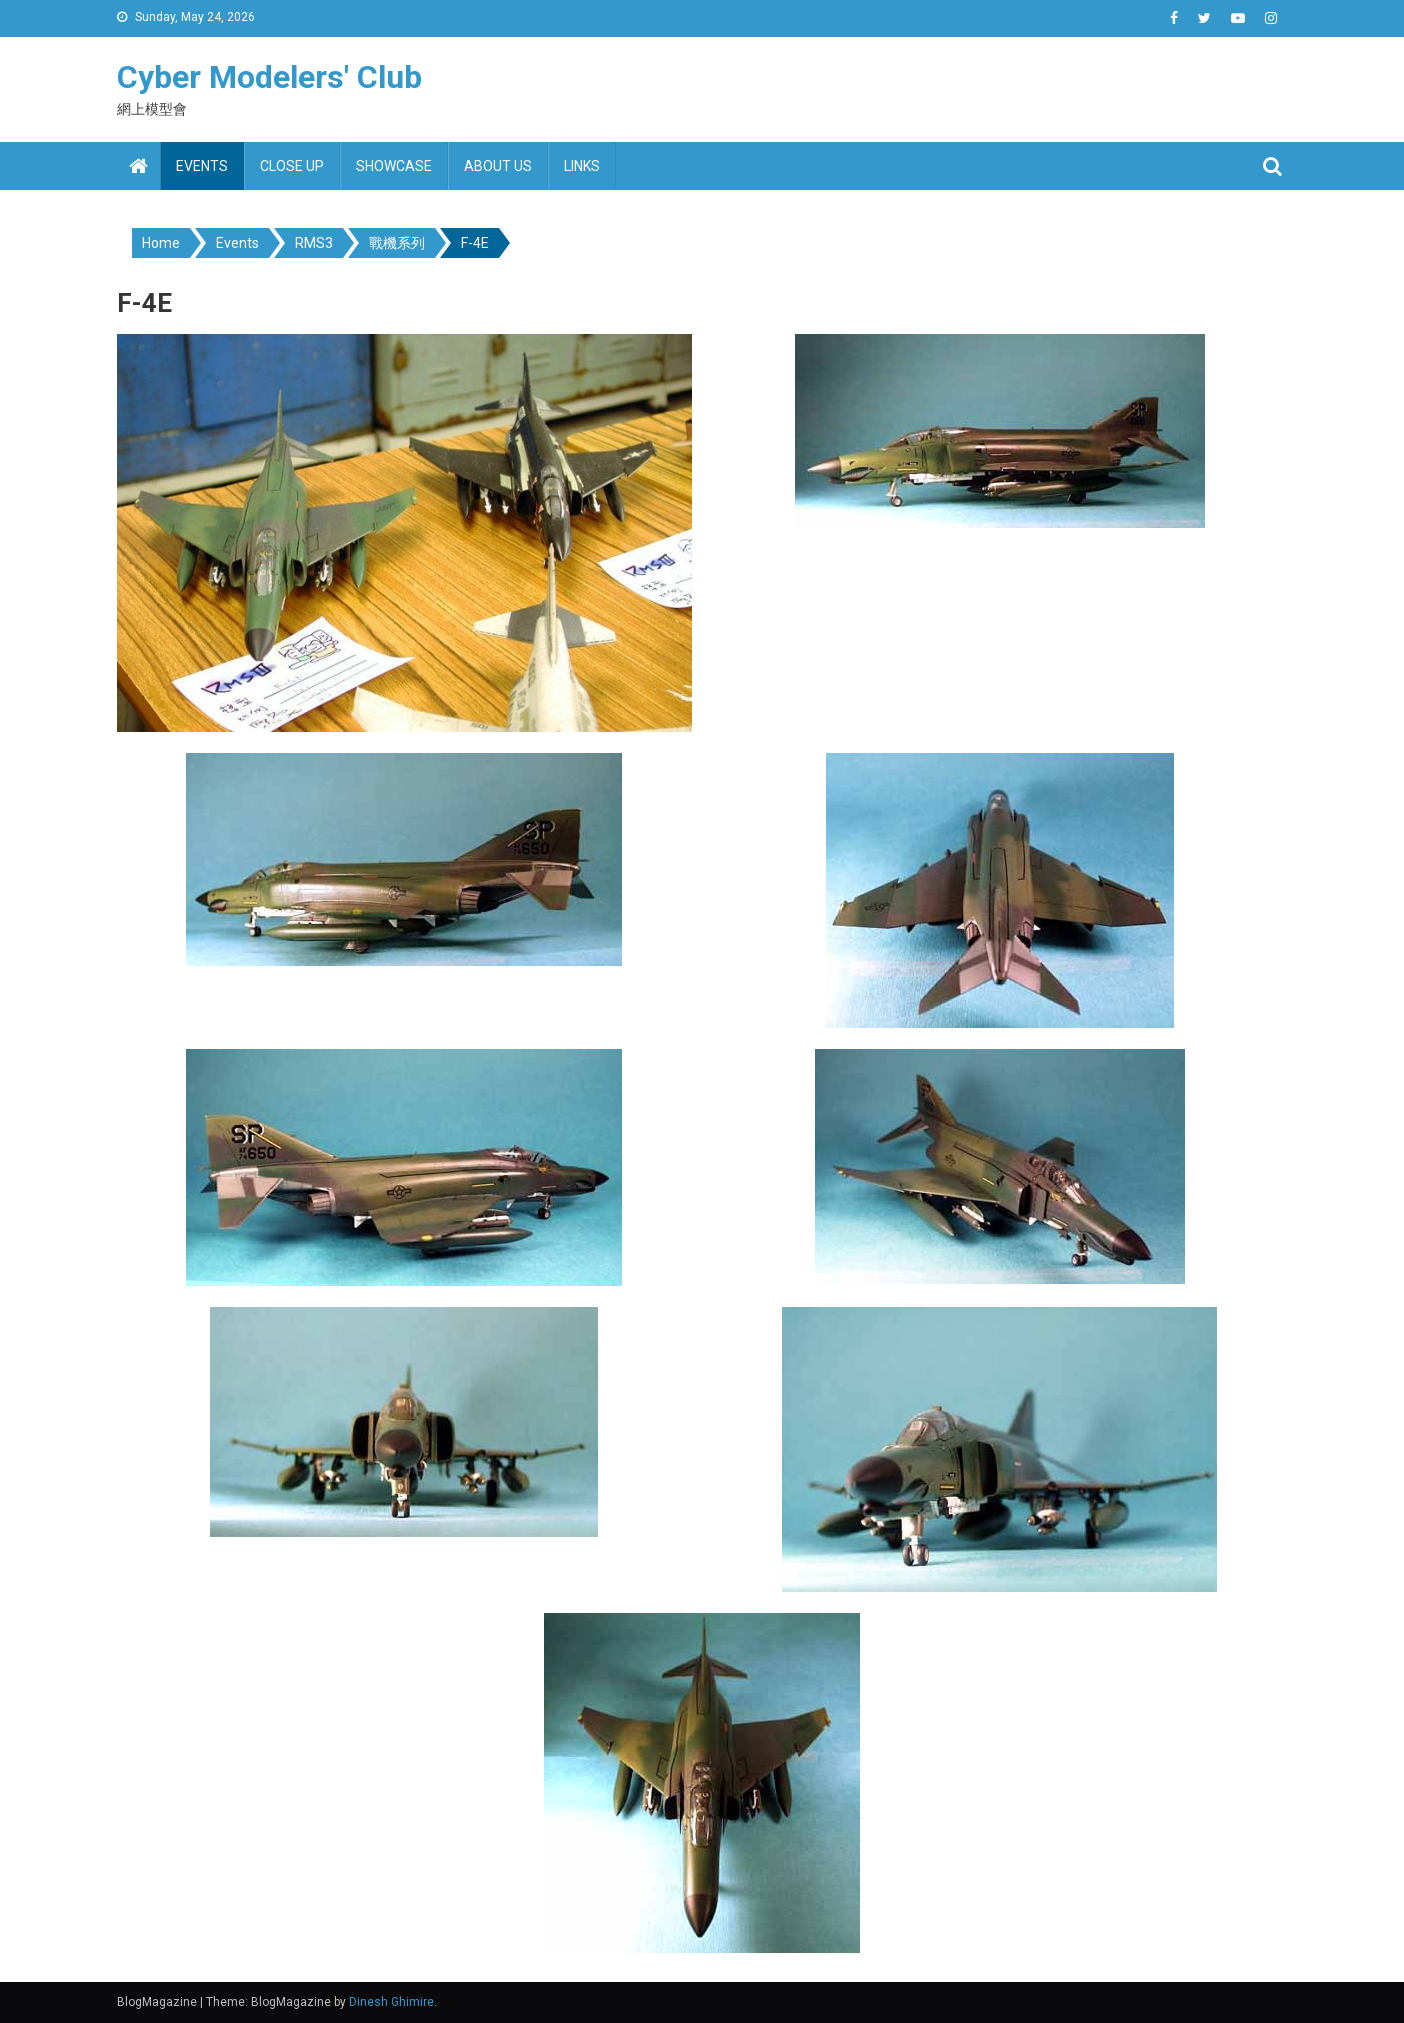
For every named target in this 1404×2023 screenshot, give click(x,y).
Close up (292, 166)
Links (582, 166)
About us (498, 166)
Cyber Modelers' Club (269, 77)
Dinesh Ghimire (391, 2002)
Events (202, 166)
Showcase (394, 166)
